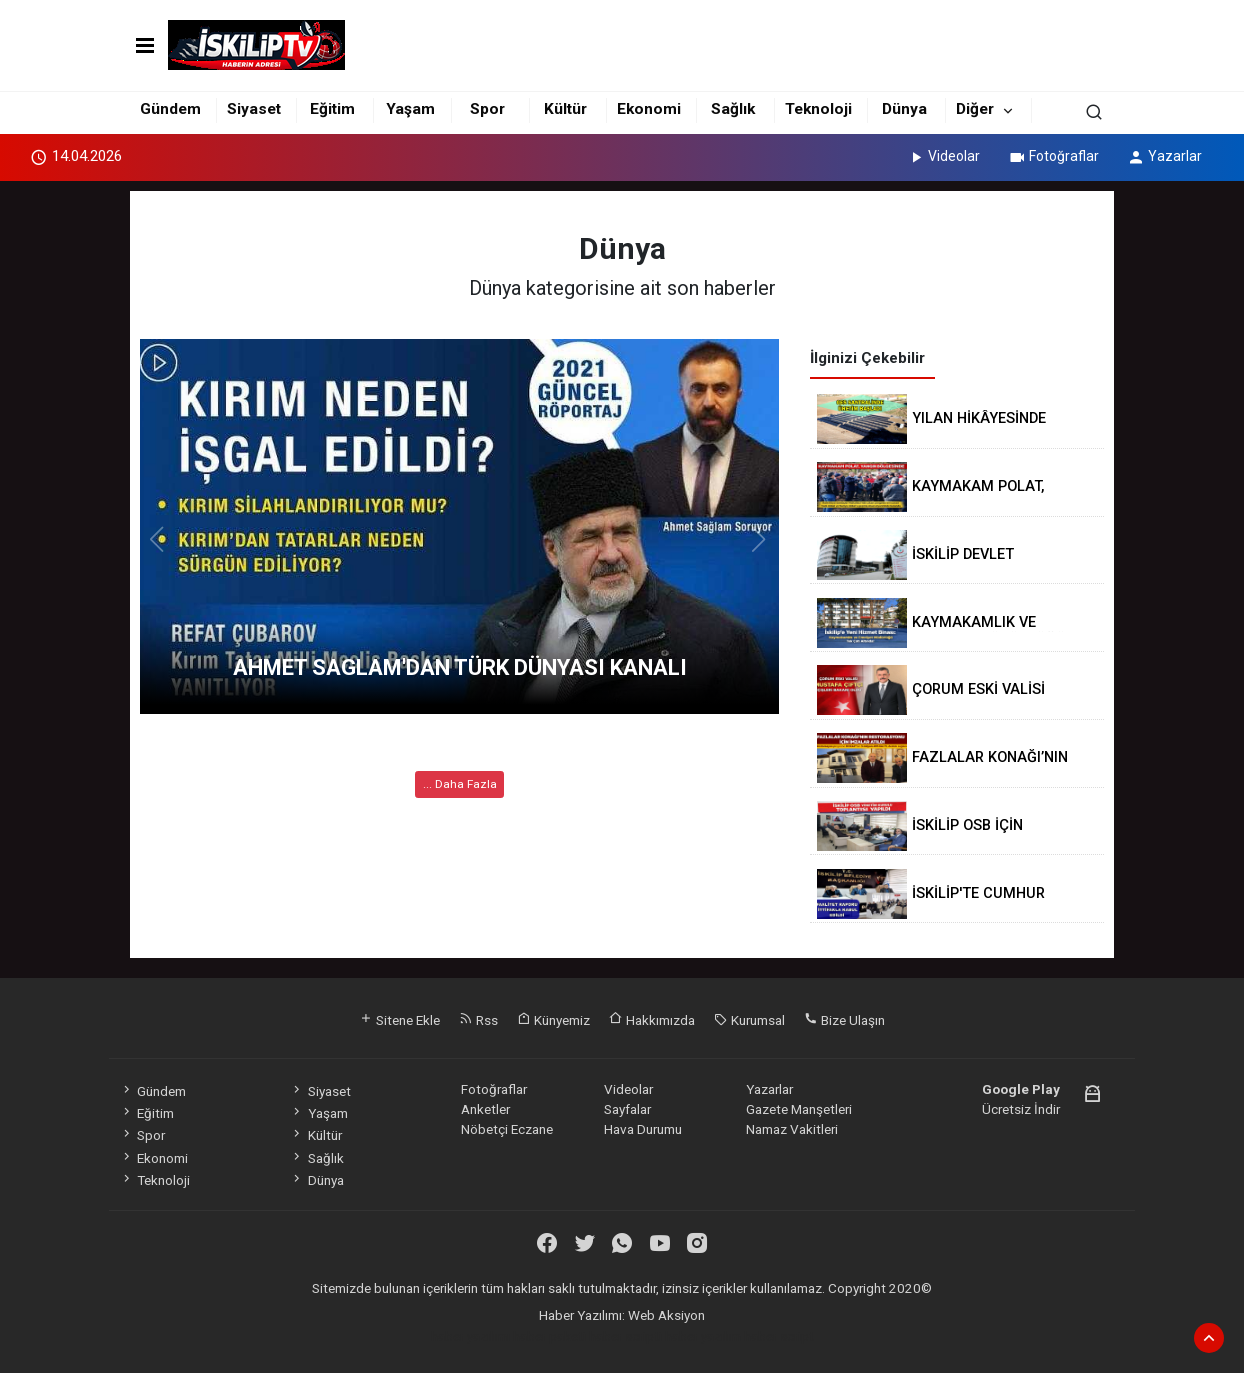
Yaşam (410, 109)
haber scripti (625, 1336)
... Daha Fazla (460, 784)
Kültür (565, 109)
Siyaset (254, 109)
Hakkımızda (652, 1020)
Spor (487, 109)
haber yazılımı (470, 1336)
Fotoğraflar (1053, 156)
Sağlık (733, 109)
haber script (779, 1336)
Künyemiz (553, 1020)
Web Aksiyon (666, 1315)
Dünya (904, 109)
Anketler (485, 1109)
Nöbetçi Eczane (507, 1129)
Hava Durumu (643, 1129)
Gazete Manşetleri (799, 1109)
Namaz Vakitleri (792, 1129)
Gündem (170, 109)
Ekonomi (649, 109)
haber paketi (549, 1336)
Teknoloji (818, 109)
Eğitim (332, 109)
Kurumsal (749, 1020)
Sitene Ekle (399, 1020)
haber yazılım (703, 1336)
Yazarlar (1164, 156)
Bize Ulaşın (844, 1020)
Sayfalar (627, 1109)
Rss (478, 1020)
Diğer (975, 109)
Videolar (943, 156)
